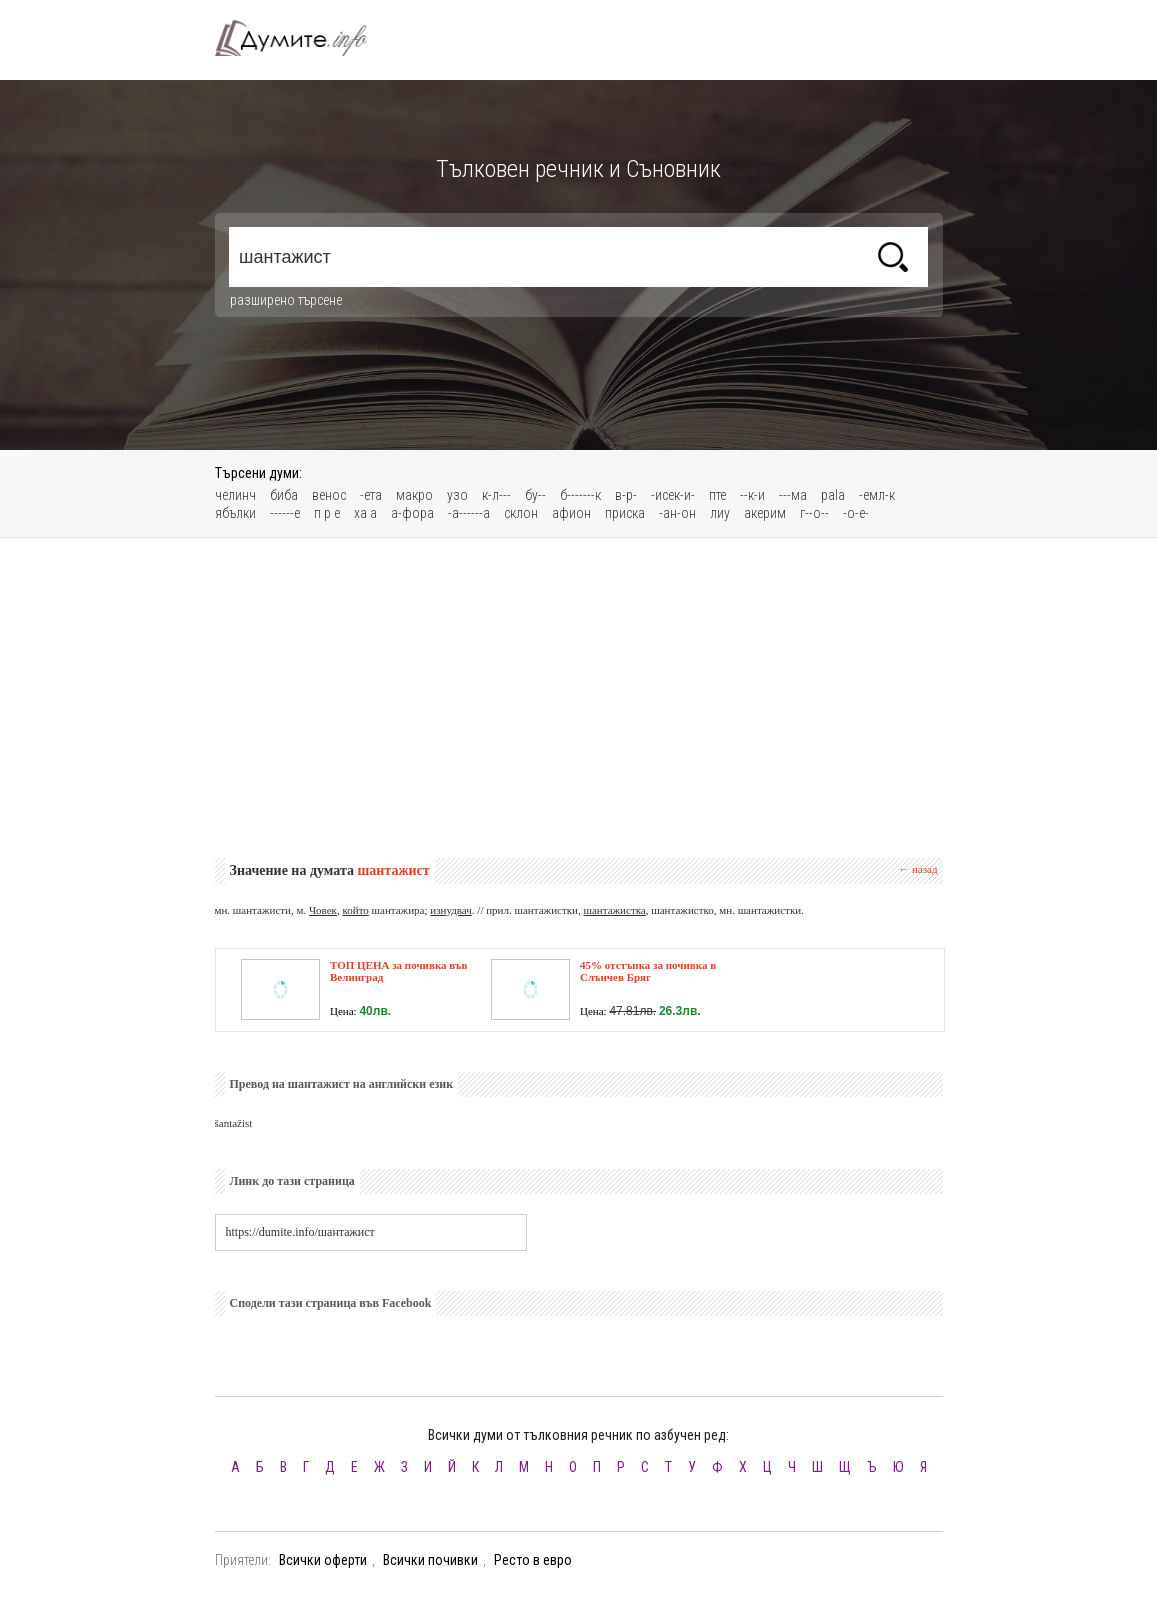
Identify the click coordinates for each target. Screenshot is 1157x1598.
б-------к (580, 495)
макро (414, 495)
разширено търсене (286, 300)
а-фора (412, 513)
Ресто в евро (533, 1560)
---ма (793, 495)
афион (571, 513)
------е (285, 513)
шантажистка (614, 910)
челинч (235, 495)
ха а (365, 513)
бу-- (535, 495)
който (355, 910)
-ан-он (677, 513)
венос (329, 495)
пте (717, 495)
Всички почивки (430, 1560)
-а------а (469, 513)
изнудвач (451, 910)
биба (284, 495)
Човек (323, 910)
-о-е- (856, 513)
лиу (720, 513)
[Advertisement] (579, 698)
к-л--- (496, 495)
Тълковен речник (303, 38)
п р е (327, 513)
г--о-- (814, 513)
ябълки (235, 513)
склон (521, 513)
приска (625, 513)
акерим (765, 513)
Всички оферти (323, 1560)
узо (457, 495)
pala (833, 495)
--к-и (752, 495)
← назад (917, 869)
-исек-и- (673, 495)
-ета (371, 495)
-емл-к (877, 495)
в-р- (626, 495)
